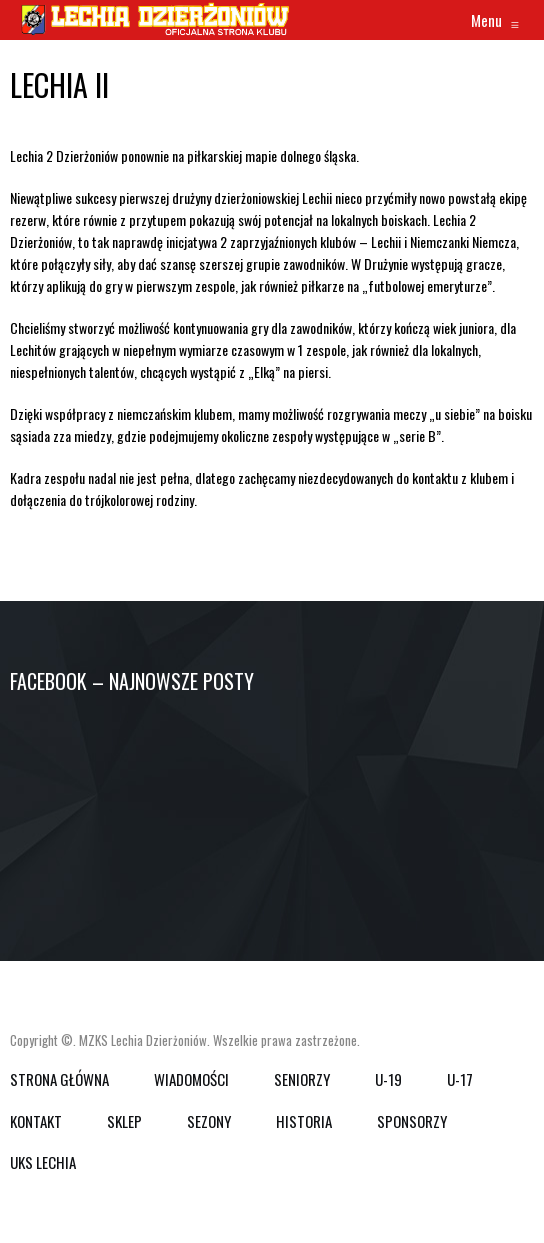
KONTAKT (36, 1121)
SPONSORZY (412, 1121)
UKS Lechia (43, 1162)
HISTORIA (304, 1121)
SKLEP (124, 1121)
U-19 (388, 1079)
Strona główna (59, 1079)
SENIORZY (302, 1079)
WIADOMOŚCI (191, 1079)
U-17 (460, 1079)
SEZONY (209, 1121)
